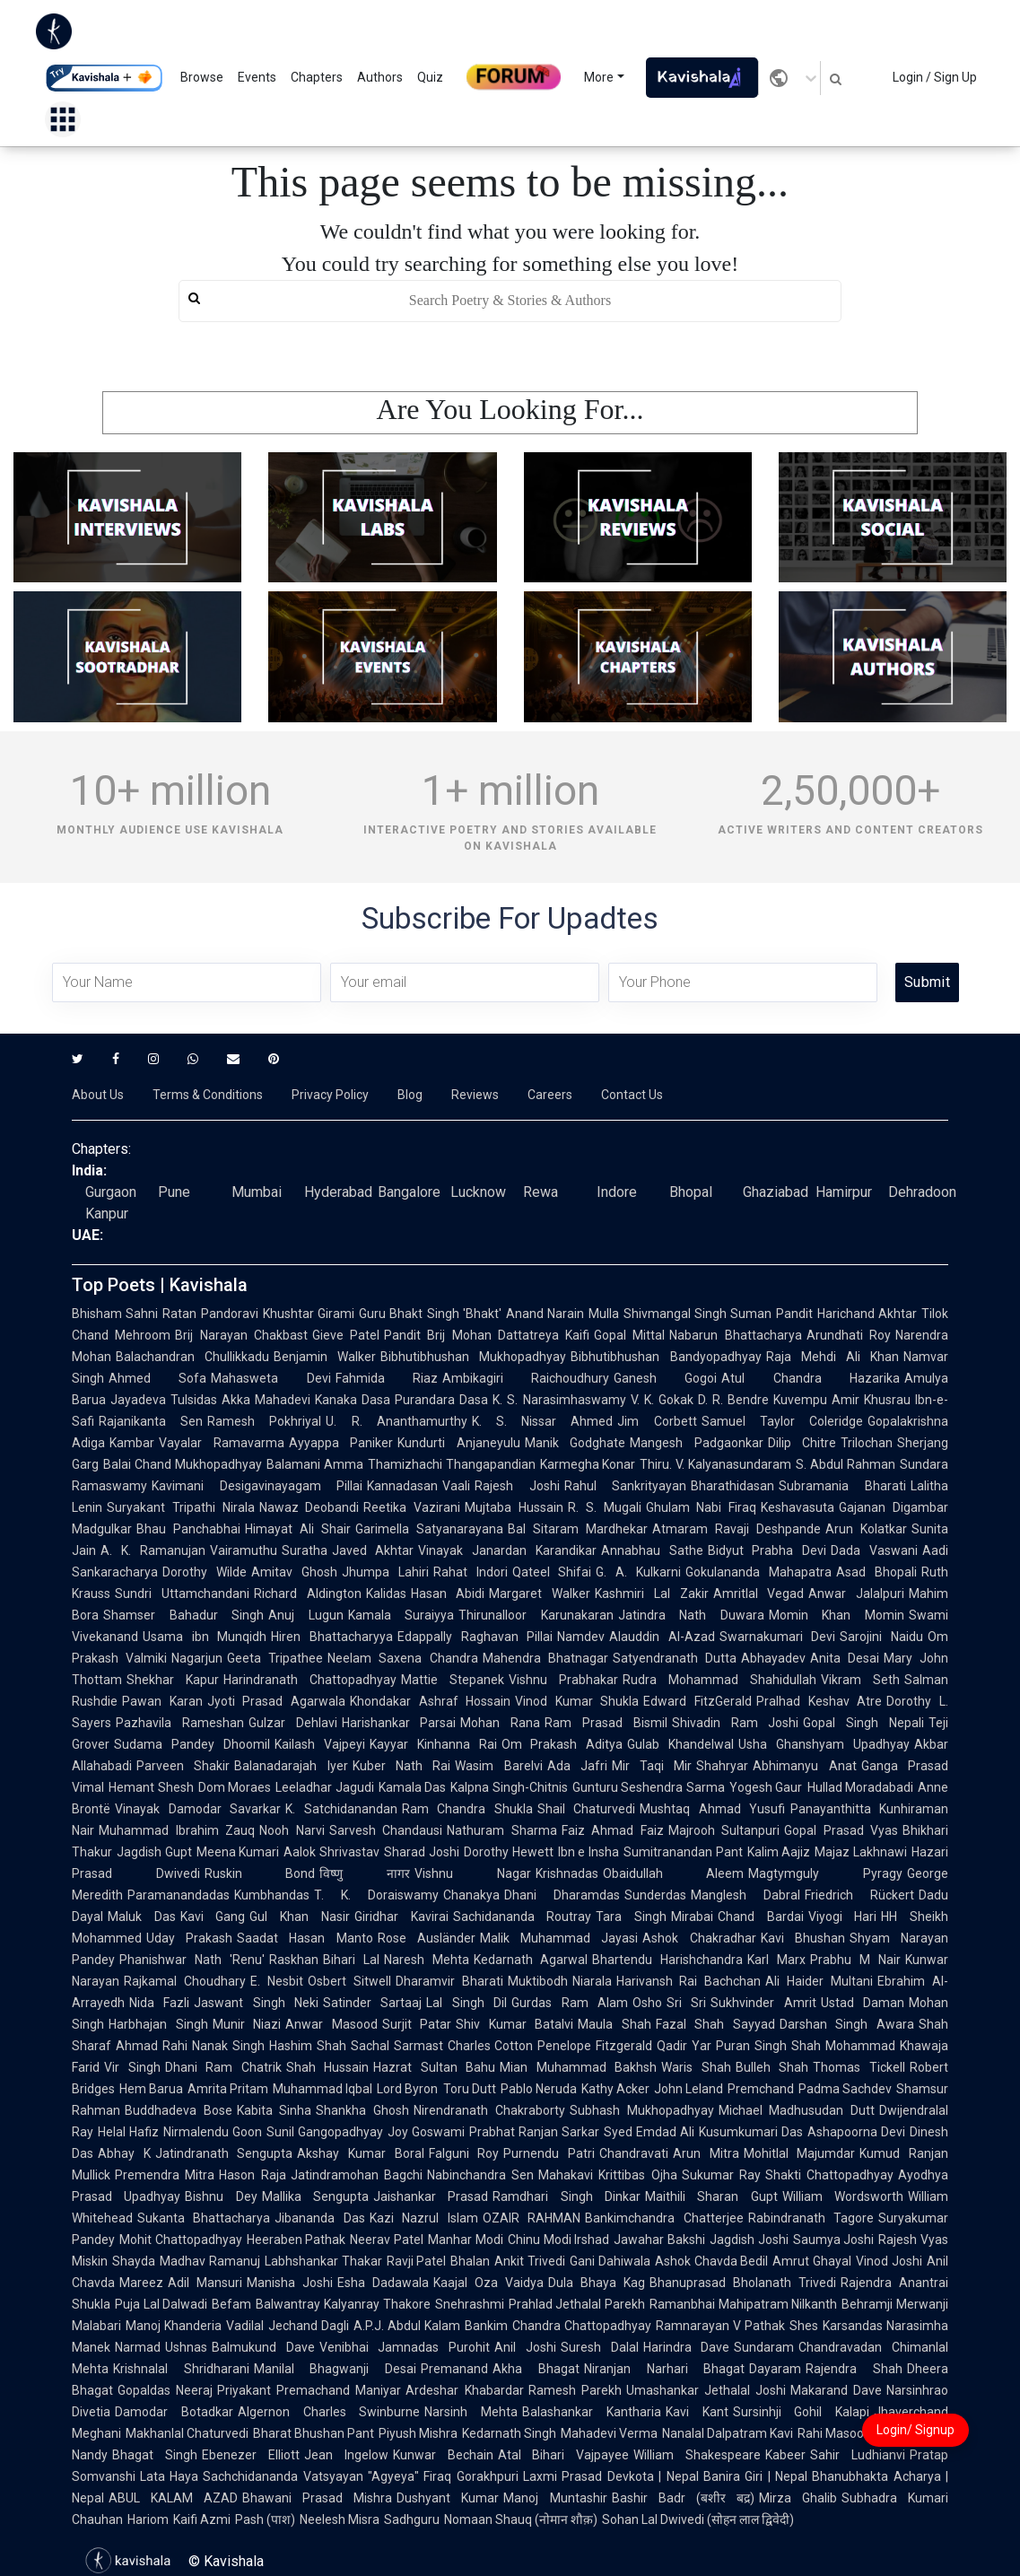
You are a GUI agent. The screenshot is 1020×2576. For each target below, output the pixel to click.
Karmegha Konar (588, 1464)
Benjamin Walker (325, 1356)
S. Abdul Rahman (845, 1464)
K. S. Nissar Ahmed (543, 1421)
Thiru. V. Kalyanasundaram (715, 1464)
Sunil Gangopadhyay (324, 2132)
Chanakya (471, 1895)
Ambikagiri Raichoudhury (525, 1378)
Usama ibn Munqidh (204, 1636)
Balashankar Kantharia (591, 2412)
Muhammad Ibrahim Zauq (177, 1830)
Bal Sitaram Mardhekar (578, 1529)
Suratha (304, 1550)
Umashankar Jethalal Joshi (706, 2390)
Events (257, 77)
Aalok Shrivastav (331, 1852)
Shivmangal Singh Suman (697, 1313)
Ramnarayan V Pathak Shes (737, 2325)
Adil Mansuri (205, 2282)
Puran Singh (751, 2046)
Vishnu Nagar (472, 1873)
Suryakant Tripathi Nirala (181, 1507)
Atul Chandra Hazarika (810, 1378)
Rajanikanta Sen (151, 1421)
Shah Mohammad (843, 2046)
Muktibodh (538, 1981)
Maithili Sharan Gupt (711, 2196)
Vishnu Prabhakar (563, 1679)
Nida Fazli (159, 2002)
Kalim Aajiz (779, 1852)
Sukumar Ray (721, 2175)
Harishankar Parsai (399, 1723)
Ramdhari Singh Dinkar (567, 2196)
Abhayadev (773, 1658)
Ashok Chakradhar (698, 1938)
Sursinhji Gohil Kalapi (801, 2412)
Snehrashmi (469, 2304)
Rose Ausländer (426, 1938)
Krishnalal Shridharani (181, 2369)
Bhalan (470, 2261)
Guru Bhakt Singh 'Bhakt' (430, 1313)
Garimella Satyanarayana (429, 1529)
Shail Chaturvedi (586, 1809)
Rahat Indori (470, 1572)
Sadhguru (412, 2519)
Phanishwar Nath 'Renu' (192, 1959)
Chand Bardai (761, 1916)
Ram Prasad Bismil (606, 1723)
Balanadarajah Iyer (290, 1766)
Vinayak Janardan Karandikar (507, 1550)
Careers (549, 1094)
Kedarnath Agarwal (531, 1959)
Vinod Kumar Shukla (577, 1701)
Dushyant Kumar (448, 2498)
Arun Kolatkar (866, 1529)
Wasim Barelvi (498, 1766)
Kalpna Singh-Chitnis (509, 1787)
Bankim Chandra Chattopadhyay (558, 2325)
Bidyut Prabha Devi (767, 1550)
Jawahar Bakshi (659, 2239)
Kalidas (386, 1593)
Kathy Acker (615, 2089)
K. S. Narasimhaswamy (559, 1400)
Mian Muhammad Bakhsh (578, 2067)
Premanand (454, 2369)
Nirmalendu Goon (212, 2132)
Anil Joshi (525, 2347)
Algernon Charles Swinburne (329, 2412)
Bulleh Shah (772, 2067)
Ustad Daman (862, 2002)
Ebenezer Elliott (251, 2455)
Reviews (475, 1094)
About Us (98, 1094)
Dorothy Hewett (509, 1852)
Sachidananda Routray (522, 1916)
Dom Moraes (235, 1787)
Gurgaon (110, 1192)
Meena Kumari (238, 1852)
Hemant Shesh (151, 1787)
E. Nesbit (276, 1981)
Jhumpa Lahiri (385, 1572)
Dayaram (775, 2369)
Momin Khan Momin (836, 1615)
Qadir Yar (684, 2046)
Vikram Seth (860, 1679)
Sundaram (764, 2347)
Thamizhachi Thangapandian (452, 1464)
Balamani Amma (314, 1464)
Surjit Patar (417, 2024)
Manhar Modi (465, 2239)
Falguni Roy (464, 2153)
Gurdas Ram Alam (569, 2002)
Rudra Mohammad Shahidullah (719, 1679)
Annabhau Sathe (652, 1550)
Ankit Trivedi (529, 2261)
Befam (231, 2304)
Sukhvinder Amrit (763, 2002)
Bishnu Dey (221, 2196)
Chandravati (633, 2153)
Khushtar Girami (308, 1313)
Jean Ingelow (346, 2455)
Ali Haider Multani (819, 1981)
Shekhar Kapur (172, 1679)
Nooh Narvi (292, 1830)
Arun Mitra (706, 2153)
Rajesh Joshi (517, 1486)
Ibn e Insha (588, 1852)
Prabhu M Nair (855, 1959)
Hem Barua (151, 2089)
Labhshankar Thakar (323, 2261)
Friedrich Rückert (859, 1895)
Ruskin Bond (260, 1873)
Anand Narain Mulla (562, 1313)
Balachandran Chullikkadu (192, 1356)
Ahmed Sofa (157, 1378)
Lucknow (478, 1192)
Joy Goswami (426, 2132)
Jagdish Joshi (749, 2239)
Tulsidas (193, 1400)
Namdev (581, 1636)
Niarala (592, 1981)
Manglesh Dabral (745, 1895)
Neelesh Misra (339, 2519)
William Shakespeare (697, 2455)
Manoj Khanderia (174, 2325)
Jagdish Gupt (154, 1852)
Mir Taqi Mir (652, 1766)
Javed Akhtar (373, 1550)
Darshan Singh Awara (847, 2024)
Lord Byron (407, 2089)
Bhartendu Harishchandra (667, 1959)
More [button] (599, 77)
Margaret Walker (539, 1593)
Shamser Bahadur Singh (183, 1615)
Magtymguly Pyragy (825, 1873)
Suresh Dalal (600, 2347)
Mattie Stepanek (452, 1679)
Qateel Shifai (552, 1572)
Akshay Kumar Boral (360, 2153)
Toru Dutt (469, 2089)
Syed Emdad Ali (649, 2132)
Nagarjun (196, 1658)
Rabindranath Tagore (811, 2218)
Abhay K (124, 2153)
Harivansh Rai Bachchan (689, 1981)
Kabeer (785, 2455)
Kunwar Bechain (443, 2455)
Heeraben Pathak (296, 2239)
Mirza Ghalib (798, 2498)
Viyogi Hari (842, 1916)
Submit (927, 982)
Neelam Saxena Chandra (402, 1658)
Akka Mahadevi (266, 1400)
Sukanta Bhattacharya (203, 2218)
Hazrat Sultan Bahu (434, 2067)
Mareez (141, 2282)
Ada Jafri (577, 1766)
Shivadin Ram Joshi (735, 1723)
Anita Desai (844, 1658)
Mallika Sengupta (315, 2196)
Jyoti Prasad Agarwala (276, 1701)
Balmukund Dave (263, 2347)
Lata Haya (169, 2476)
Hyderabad (338, 1192)
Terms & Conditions (208, 1094)
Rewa (540, 1192)
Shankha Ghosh (362, 2110)
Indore (617, 1192)
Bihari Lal (351, 1959)
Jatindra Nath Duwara (691, 1615)
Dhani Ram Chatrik (223, 2067)
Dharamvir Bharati (449, 1981)
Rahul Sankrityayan (625, 1486)
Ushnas (186, 2347)
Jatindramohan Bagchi (357, 2175)
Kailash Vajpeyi (320, 1744)
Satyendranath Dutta (675, 1658)
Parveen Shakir (183, 1766)
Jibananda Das (319, 2218)
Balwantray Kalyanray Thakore (343, 2304)
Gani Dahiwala (610, 2261)
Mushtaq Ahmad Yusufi (712, 1809)
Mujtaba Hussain (514, 1507)
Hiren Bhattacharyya (332, 1636)
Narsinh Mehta (471, 2412)
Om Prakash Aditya (562, 1744)
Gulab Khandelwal (680, 1744)
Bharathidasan (732, 1486)
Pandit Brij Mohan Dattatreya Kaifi (486, 1335)
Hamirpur (843, 1192)
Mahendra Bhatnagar (545, 1658)
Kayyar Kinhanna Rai (433, 1744)
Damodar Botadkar (174, 2412)
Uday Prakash (189, 1938)
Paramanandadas (178, 1895)
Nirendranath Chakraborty (489, 2110)
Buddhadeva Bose (178, 2110)
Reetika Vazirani (411, 1507)
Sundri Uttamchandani (182, 1593)
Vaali (456, 1486)
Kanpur (106, 1213)
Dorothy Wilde (204, 1572)
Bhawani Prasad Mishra (317, 2498)
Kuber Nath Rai (402, 1766)
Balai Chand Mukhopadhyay (182, 1464)
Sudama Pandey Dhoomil (192, 1744)
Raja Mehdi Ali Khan (832, 1356)
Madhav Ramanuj (210, 2261)
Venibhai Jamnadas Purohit (404, 2347)
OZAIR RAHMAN (531, 2218)
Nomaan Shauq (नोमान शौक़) (520, 2519)
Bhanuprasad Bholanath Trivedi (742, 2282)
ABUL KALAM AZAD (173, 2498)
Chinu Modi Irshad (558, 2239)
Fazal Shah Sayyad (715, 2024)
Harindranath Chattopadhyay (310, 1679)
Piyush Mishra (418, 2433)
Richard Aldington (308, 1593)
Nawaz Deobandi (309, 1507)
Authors (380, 77)
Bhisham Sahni (115, 1313)
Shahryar (722, 1766)
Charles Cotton (491, 2046)
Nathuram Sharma (502, 1830)
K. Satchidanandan (341, 1809)
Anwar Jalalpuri (856, 1593)
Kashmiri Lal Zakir (652, 1593)
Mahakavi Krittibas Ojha (607, 2175)
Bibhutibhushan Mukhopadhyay (473, 1356)
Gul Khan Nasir (299, 1916)
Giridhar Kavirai (401, 1916)
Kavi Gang (213, 1916)
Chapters (317, 77)
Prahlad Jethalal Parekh (577, 2304)
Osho (647, 2002)
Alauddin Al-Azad (662, 1636)
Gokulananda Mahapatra (758, 1572)
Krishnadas (567, 1873)
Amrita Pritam (227, 2089)
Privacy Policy (330, 1094)
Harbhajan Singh (158, 2024)
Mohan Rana (500, 1723)
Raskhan (293, 1959)
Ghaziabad (775, 1192)
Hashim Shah (307, 2046)
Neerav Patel (386, 2239)
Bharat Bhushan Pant (313, 2433)
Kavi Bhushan (803, 1938)
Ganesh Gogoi (665, 1378)
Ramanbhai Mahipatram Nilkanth (743, 2304)
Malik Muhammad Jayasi (559, 1938)
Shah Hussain (328, 2067)
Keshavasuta (797, 1507)
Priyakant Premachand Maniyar (309, 2390)
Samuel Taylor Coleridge (782, 1421)
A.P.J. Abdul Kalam (407, 2325)
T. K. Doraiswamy (376, 1895)
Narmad (138, 2347)
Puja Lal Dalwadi (161, 2304)
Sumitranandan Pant (683, 1852)
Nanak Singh (228, 2046)
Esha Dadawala (383, 2282)
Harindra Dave (686, 2347)
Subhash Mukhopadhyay (642, 2110)
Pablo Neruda (539, 2089)
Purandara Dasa (441, 1400)
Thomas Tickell (859, 2067)
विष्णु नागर (364, 1873)
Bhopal (690, 1192)
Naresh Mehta (426, 1959)
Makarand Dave (836, 2390)
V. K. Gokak (662, 1400)
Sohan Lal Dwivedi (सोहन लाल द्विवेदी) (698, 2519)
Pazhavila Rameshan (180, 1723)
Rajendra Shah (854, 2369)
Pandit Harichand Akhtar (846, 1313)
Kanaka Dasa (352, 1400)
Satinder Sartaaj (372, 2002)
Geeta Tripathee (275, 1658)
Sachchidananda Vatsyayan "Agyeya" (311, 2476)
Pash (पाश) (265, 2519)
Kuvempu (800, 1400)
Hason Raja (252, 2175)
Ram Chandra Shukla (467, 1809)
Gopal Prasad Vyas (841, 1830)
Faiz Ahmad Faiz (613, 1830)
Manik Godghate (575, 1443)
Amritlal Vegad (759, 1593)
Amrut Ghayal (811, 2261)
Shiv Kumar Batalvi (514, 2024)
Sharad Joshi (421, 1852)
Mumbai (256, 1192)
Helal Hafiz (128, 2132)
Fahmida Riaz (387, 1378)
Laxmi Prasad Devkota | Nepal (611, 2476)
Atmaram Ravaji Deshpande (736, 1529)
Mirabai (692, 1916)
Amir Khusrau (871, 1400)
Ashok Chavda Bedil (712, 2261)
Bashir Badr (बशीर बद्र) (683, 2498)
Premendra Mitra (164, 2175)
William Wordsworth (842, 2196)
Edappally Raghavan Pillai (475, 1636)
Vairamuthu (243, 1550)
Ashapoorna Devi (856, 2132)
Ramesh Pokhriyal (264, 1421)
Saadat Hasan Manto (304, 1938)
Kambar (131, 1443)
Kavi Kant (697, 2412)
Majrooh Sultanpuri (724, 1830)
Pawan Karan (162, 1701)
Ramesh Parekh (575, 2390)
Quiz (430, 77)
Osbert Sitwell (349, 1981)
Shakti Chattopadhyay (829, 2175)
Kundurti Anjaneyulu (458, 1443)
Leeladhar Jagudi (324, 1787)
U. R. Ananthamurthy (396, 1421)
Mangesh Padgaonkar (696, 1443)
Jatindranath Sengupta (224, 2153)
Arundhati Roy (848, 1335)
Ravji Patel (417, 2261)
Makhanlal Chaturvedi (187, 2433)
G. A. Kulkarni (638, 1572)
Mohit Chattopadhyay (180, 2239)
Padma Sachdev (845, 2089)
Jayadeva (138, 1400)
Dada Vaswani (874, 1550)
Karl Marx (776, 1959)
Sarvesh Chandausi (386, 1830)
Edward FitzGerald (697, 1701)
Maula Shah (614, 2024)
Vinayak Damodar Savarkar (198, 1809)
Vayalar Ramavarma (221, 1443)
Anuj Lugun (306, 1615)
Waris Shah (696, 2067)
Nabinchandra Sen (480, 2175)
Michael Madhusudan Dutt (797, 2110)
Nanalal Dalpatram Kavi (727, 2433)
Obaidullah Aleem (674, 1873)
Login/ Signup (915, 2430)
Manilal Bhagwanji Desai (335, 2369)
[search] (510, 301)
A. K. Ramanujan (152, 1550)
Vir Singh (132, 2067)
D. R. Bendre (733, 1400)
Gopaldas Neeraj (165, 2390)
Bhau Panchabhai (188, 1529)
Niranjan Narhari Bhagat (664, 2369)
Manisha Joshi (290, 2282)
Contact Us (632, 1094)
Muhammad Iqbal (322, 2089)
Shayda (133, 2261)
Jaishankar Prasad (430, 2196)
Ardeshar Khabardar (464, 2390)
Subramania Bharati (842, 1486)
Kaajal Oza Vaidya (488, 2282)
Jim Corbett (656, 1421)
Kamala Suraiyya (401, 1615)
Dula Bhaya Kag (596, 2282)
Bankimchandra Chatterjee (664, 2218)
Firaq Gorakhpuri (470, 2476)
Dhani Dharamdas (562, 1895)
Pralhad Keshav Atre (819, 1701)
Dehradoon (922, 1192)
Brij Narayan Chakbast (241, 1335)
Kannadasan (402, 1486)
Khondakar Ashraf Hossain (430, 1701)
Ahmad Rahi (151, 2046)
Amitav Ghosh (294, 1572)
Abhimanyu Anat (804, 1766)
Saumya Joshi (834, 2239)
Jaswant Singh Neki (256, 2002)
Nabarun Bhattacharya (735, 1335)
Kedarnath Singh (509, 2433)
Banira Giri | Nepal (755, 2476)
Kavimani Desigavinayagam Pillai (257, 1486)
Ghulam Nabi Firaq (701, 1507)
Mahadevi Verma (609, 2433)
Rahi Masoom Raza (853, 2433)
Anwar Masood (331, 2024)
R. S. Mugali (604, 1507)
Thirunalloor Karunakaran (536, 1615)
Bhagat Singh (154, 2455)
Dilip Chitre (802, 1443)
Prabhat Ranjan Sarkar (534, 2132)
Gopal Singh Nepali (863, 1723)
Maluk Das (142, 1916)
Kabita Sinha (274, 2110)
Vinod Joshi (889, 2261)
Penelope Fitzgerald (594, 2046)
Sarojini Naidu (881, 1636)
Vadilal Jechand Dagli (287, 2325)
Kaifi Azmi (202, 2519)
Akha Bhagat (536, 2369)
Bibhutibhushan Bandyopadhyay (666, 1356)
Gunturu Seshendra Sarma (648, 1787)
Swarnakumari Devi (777, 1636)
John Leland (688, 2089)
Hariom (148, 2519)
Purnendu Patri (549, 2153)
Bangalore (409, 1192)
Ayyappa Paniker (341, 1443)
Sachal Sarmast (397, 2046)
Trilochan (867, 1443)
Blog (410, 1094)
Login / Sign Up (935, 77)
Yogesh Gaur (766, 1787)
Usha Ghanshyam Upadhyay (824, 1744)
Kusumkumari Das (751, 2132)
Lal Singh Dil (466, 2002)
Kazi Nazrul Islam (424, 2218)
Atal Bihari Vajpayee (564, 2455)
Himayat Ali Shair (298, 1529)
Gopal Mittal (629, 1335)
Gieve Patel (345, 1335)
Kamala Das (413, 1787)
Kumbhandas (271, 1895)
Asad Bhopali (876, 1572)
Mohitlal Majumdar (800, 2153)
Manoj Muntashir (554, 2498)
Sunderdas (655, 1895)
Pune (174, 1192)
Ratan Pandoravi (209, 1313)
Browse (201, 77)
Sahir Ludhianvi (857, 2455)
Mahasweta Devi (270, 1378)
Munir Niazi (247, 2024)
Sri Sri (686, 2002)
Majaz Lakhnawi (861, 1852)
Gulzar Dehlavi (292, 1723)
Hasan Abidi (448, 1593)
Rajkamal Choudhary (185, 1981)
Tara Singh (631, 1916)
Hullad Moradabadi (860, 1787)
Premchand (761, 2089)
